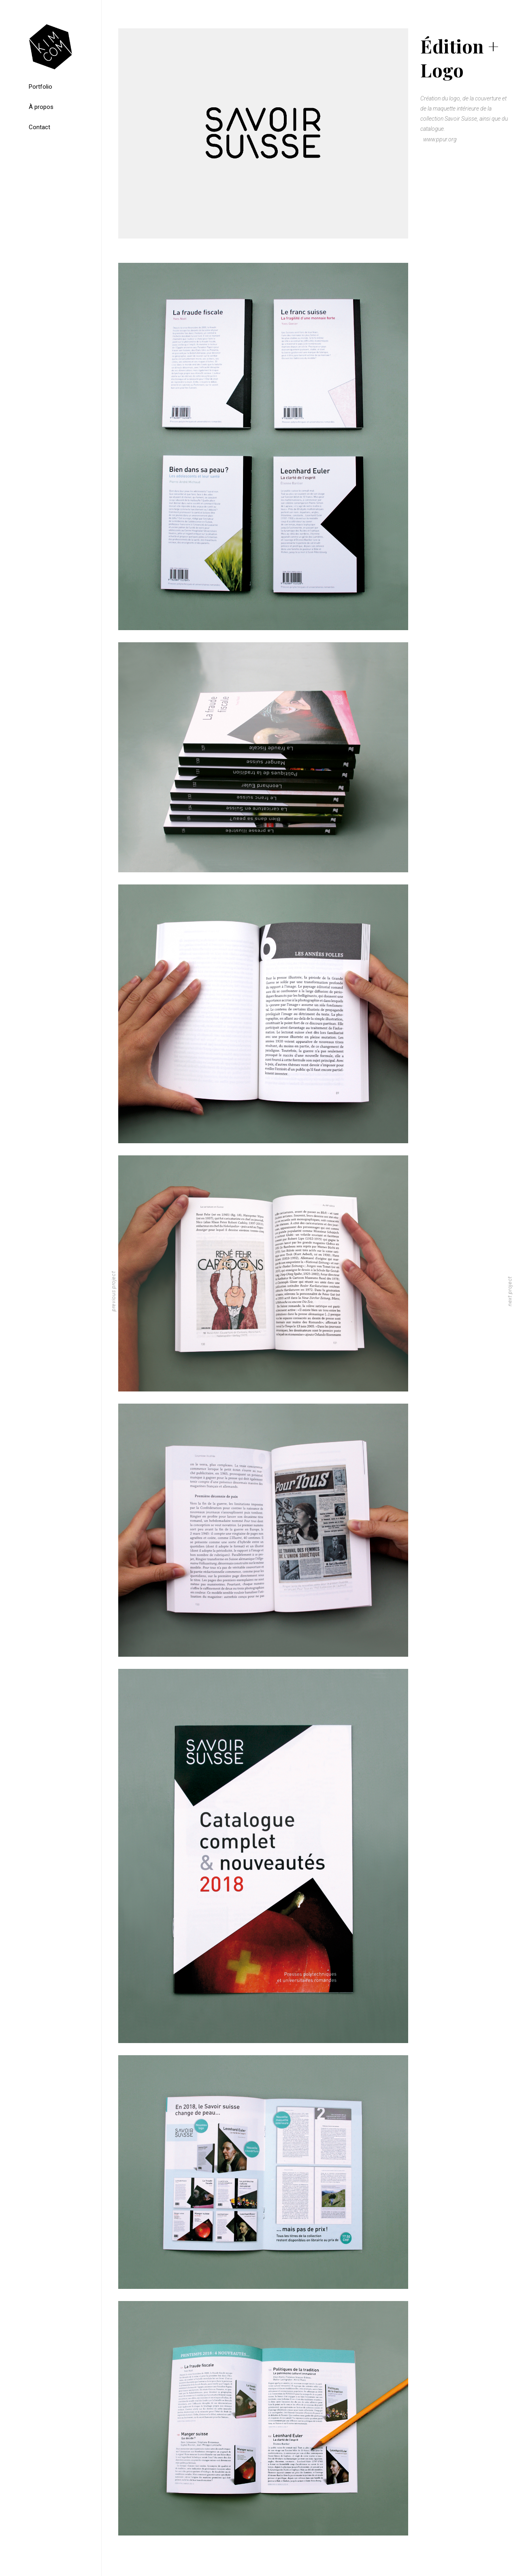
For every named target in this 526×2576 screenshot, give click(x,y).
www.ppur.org (440, 139)
